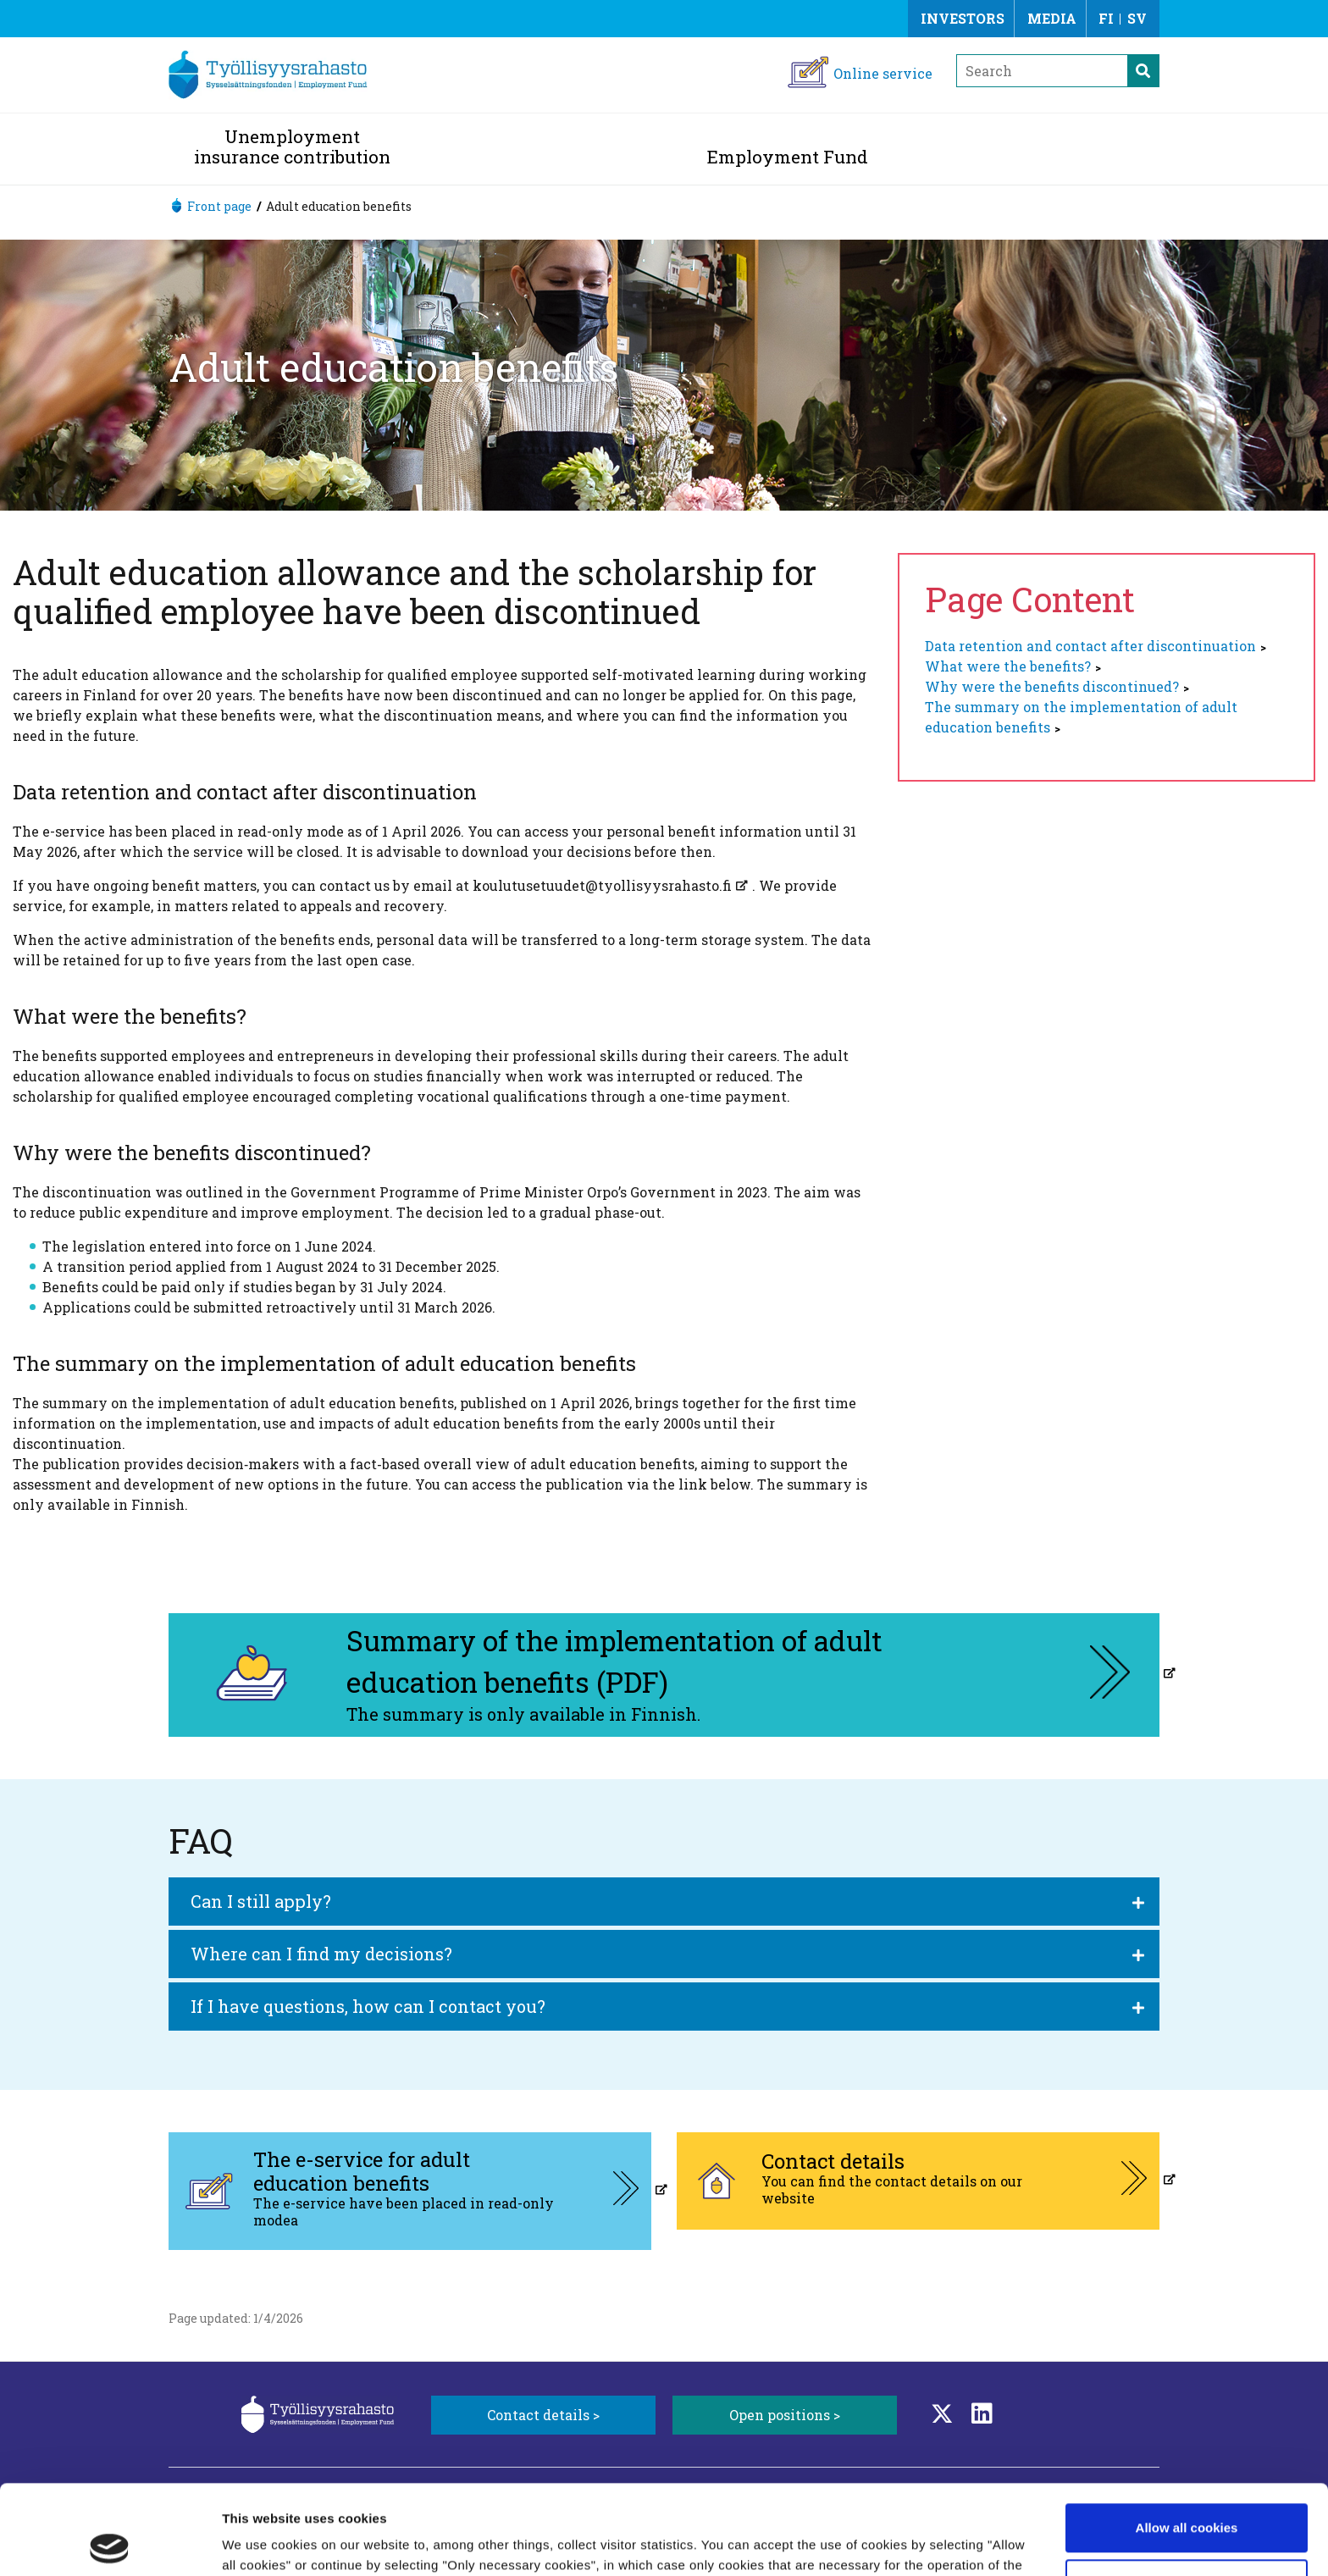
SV (1137, 18)
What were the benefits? (1008, 666)
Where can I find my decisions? (321, 1954)
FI (1106, 18)
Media (1051, 18)
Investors (962, 18)
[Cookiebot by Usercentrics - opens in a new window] (110, 2543)
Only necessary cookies (1187, 2493)
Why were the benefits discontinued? (1052, 686)
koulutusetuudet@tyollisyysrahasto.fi (602, 885)
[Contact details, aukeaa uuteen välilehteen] (918, 2181)
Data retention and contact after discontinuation (1090, 646)
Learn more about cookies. (418, 2496)
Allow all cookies (1187, 2438)
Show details (261, 2542)
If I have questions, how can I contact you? (368, 2006)
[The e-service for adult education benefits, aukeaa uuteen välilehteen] (410, 2191)
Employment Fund (787, 157)
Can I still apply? (261, 1901)
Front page (219, 206)
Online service (882, 73)
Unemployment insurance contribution (292, 146)
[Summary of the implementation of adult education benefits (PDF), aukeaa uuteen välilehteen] (664, 1675)
